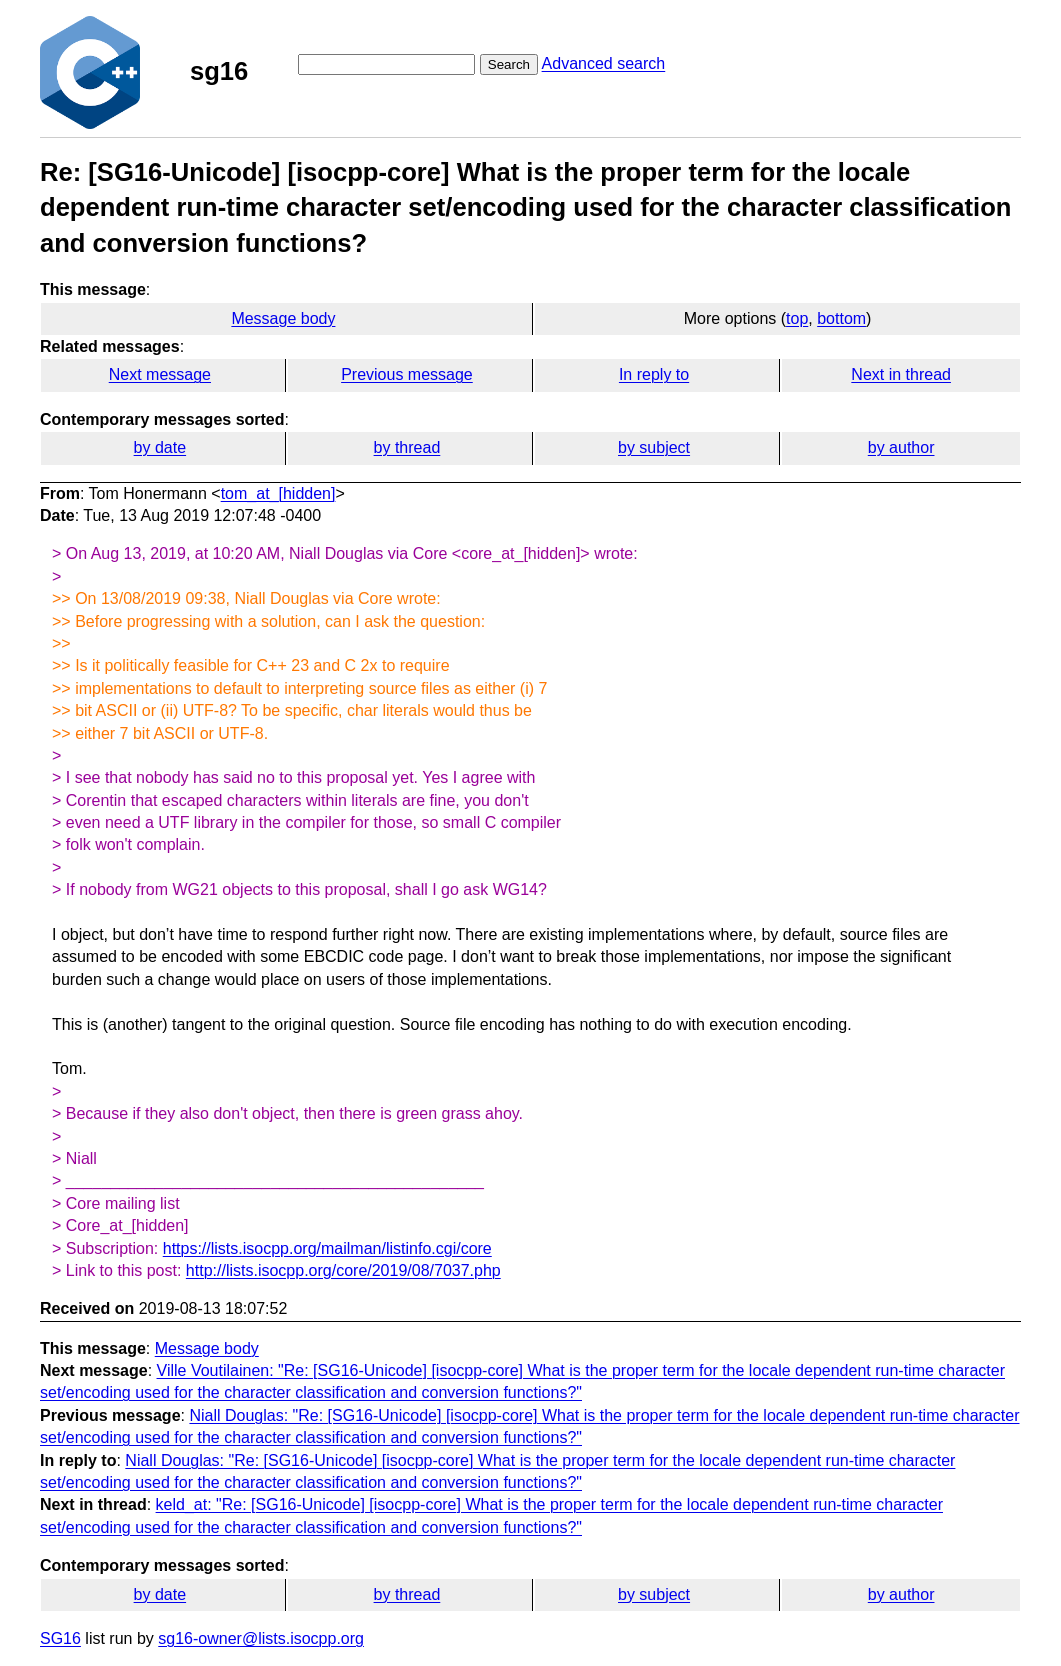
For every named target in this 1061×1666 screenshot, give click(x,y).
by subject (654, 447)
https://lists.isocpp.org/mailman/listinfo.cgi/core (327, 1248)
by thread (407, 447)
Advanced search (604, 63)
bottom (841, 318)
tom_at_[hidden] (278, 493)
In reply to (654, 374)
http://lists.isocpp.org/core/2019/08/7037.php (343, 1270)
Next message (160, 374)
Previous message (407, 374)
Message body (283, 318)
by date (160, 447)
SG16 (60, 1638)
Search (509, 64)
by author (901, 447)
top (797, 318)
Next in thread (901, 374)
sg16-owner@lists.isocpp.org (261, 1638)
